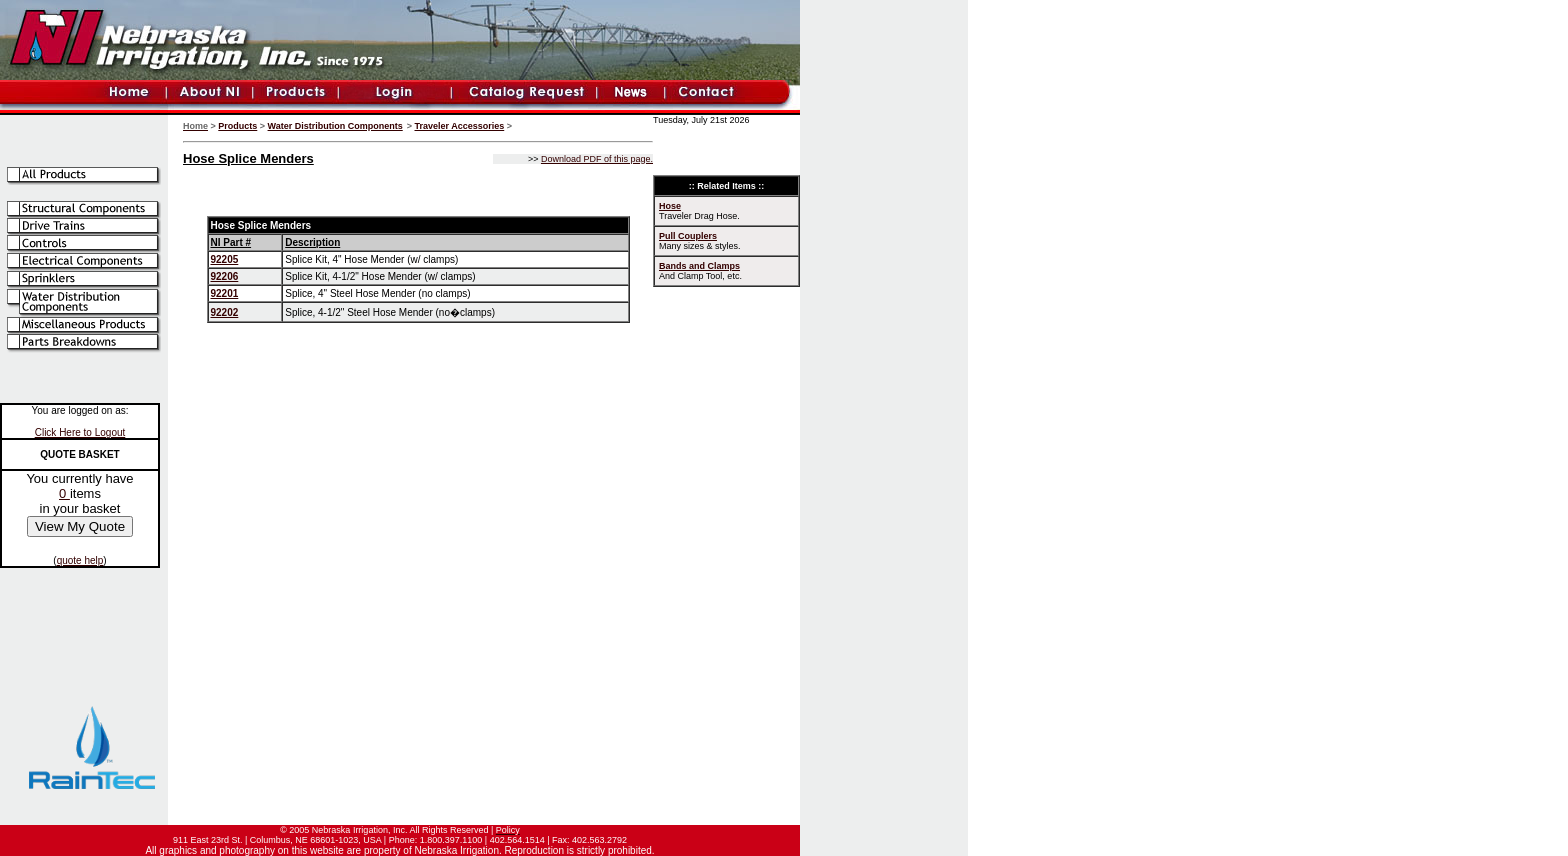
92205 (225, 259)
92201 (225, 293)
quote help (80, 560)
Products (237, 126)
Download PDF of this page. (597, 159)
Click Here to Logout (80, 432)
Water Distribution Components (335, 126)
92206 (225, 276)
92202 (225, 312)
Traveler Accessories (460, 126)
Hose (670, 206)
